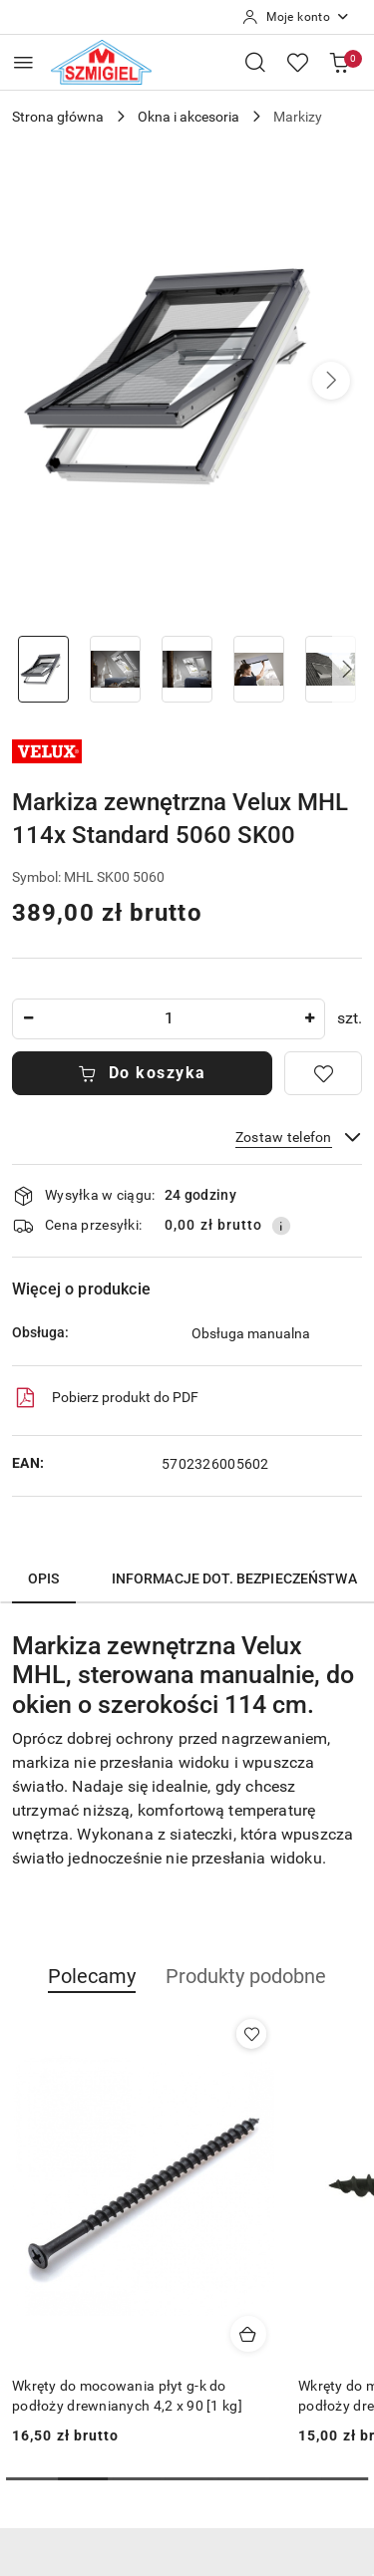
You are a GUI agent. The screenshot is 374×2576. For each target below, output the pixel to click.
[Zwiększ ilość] (309, 1019)
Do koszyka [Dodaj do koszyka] (142, 1072)
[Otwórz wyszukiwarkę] (255, 62)
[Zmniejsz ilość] (28, 1019)
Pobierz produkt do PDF (105, 1398)
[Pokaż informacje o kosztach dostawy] (281, 1226)
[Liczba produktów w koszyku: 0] (339, 62)
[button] (331, 381)
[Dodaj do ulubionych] (323, 1073)
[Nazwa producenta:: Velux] (47, 749)
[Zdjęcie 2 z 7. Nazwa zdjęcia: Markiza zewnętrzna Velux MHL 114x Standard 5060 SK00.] (116, 669)
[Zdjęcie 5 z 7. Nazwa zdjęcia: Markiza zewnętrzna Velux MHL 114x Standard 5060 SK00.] (330, 669)
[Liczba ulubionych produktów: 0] (297, 62)
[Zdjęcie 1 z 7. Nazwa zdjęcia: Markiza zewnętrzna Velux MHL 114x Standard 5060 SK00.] (44, 669)
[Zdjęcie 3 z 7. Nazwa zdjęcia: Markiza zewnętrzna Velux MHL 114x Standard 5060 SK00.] (187, 669)
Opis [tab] (44, 1578)
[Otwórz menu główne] (23, 62)
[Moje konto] (296, 17)
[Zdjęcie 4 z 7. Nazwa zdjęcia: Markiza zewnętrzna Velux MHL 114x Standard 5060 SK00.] (258, 669)
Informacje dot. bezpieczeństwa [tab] (234, 1578)
